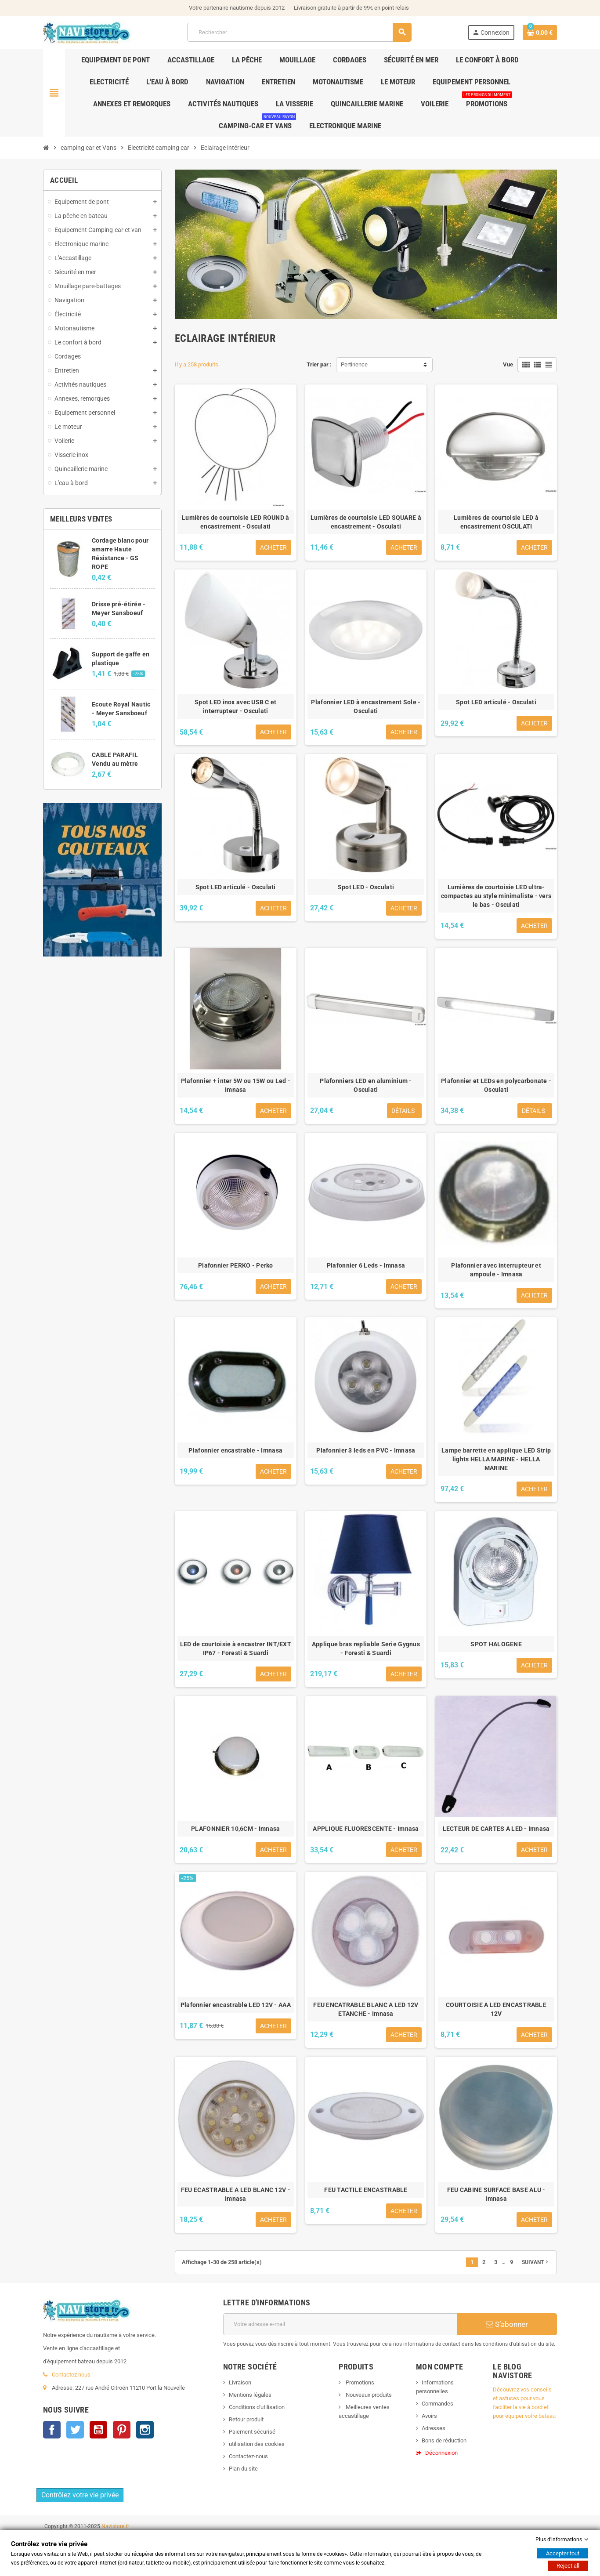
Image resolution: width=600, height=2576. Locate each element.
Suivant (536, 2262)
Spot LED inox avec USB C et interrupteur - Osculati (236, 706)
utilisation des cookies (257, 2444)
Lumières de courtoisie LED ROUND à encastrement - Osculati (235, 522)
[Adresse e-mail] (340, 2324)
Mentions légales (250, 2394)
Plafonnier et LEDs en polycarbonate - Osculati (496, 1085)
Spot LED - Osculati (366, 887)
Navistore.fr (115, 2565)
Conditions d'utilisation (257, 2407)
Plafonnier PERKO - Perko (235, 1265)
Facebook (52, 2494)
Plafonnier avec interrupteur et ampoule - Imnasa (496, 1270)
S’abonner (507, 2324)
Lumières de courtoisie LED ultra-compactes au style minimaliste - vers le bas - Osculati (496, 896)
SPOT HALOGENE (496, 1644)
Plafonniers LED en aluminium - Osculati (366, 1085)
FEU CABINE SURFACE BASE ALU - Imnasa (496, 2194)
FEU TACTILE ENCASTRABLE (365, 2189)
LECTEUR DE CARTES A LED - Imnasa (496, 1828)
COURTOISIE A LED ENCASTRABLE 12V (496, 2009)
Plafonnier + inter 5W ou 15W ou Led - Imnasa (235, 1085)
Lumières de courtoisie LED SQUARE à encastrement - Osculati (366, 522)
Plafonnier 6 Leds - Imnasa (366, 1265)
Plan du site (243, 2468)
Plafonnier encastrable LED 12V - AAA (236, 2004)
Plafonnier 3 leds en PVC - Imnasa (365, 1450)
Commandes (437, 2403)
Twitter (75, 2494)
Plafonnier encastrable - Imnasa (235, 1450)
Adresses (433, 2428)
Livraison (240, 2382)
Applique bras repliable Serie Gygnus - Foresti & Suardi (366, 1648)
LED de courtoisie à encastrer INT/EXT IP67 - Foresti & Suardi (235, 1648)
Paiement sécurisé (252, 2431)
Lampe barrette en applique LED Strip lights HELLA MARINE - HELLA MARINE (496, 1459)
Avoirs (429, 2416)
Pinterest (121, 2494)
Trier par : (319, 364)
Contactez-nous (248, 2456)
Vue (508, 364)
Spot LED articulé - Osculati (496, 702)
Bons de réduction (444, 2440)
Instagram (145, 2494)
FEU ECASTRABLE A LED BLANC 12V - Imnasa (235, 2194)
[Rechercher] (299, 32)
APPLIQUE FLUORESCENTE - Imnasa (366, 1828)
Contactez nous (71, 2438)
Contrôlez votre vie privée (80, 2533)
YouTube (98, 2494)
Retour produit (246, 2419)
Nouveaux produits (368, 2394)
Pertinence (354, 364)
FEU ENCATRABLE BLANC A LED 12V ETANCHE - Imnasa (365, 2009)
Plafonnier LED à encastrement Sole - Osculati (365, 706)
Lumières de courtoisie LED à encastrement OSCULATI (496, 522)
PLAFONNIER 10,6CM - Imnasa (235, 1828)
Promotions (359, 2382)
